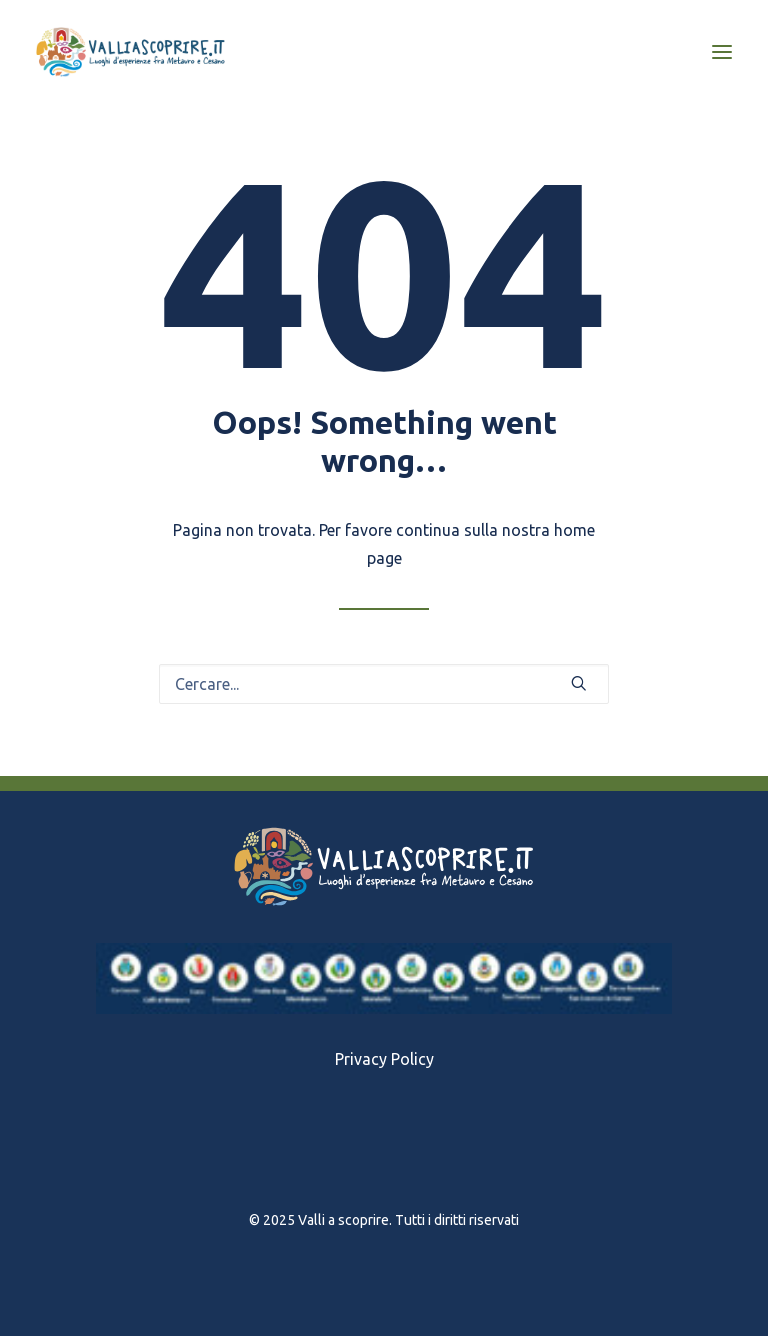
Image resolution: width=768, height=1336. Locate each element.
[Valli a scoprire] (130, 52)
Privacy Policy (384, 1059)
